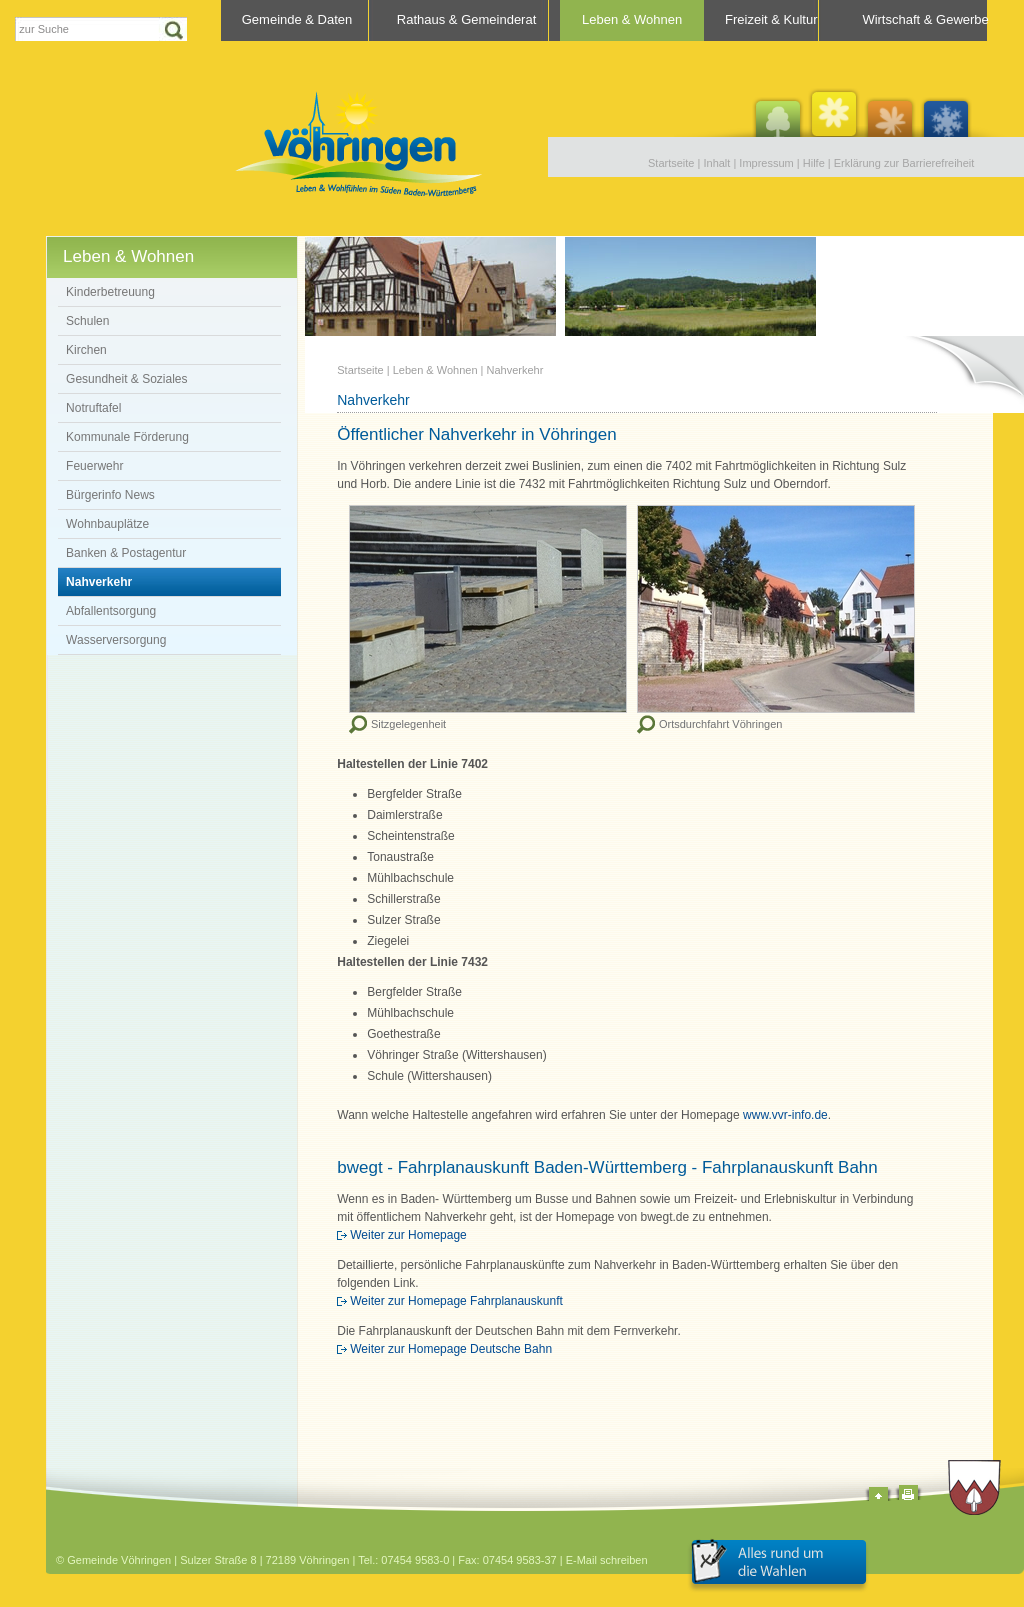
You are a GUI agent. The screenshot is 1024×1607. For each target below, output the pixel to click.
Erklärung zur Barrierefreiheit (904, 163)
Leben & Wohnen (632, 19)
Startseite (671, 163)
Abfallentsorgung (111, 611)
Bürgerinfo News (110, 495)
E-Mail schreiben (607, 1560)
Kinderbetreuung (110, 292)
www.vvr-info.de (785, 1115)
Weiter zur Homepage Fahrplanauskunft (456, 1301)
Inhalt (716, 163)
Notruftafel (93, 408)
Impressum (766, 163)
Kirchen (86, 350)
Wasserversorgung (116, 640)
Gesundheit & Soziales (126, 379)
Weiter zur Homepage (408, 1235)
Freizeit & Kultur (771, 19)
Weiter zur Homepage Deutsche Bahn (451, 1349)
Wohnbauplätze (107, 524)
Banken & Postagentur (126, 553)
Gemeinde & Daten (297, 19)
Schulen (87, 321)
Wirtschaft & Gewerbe (925, 19)
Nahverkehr (99, 582)
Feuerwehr (94, 466)
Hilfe (814, 163)
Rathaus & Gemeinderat (466, 19)
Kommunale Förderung (127, 437)
